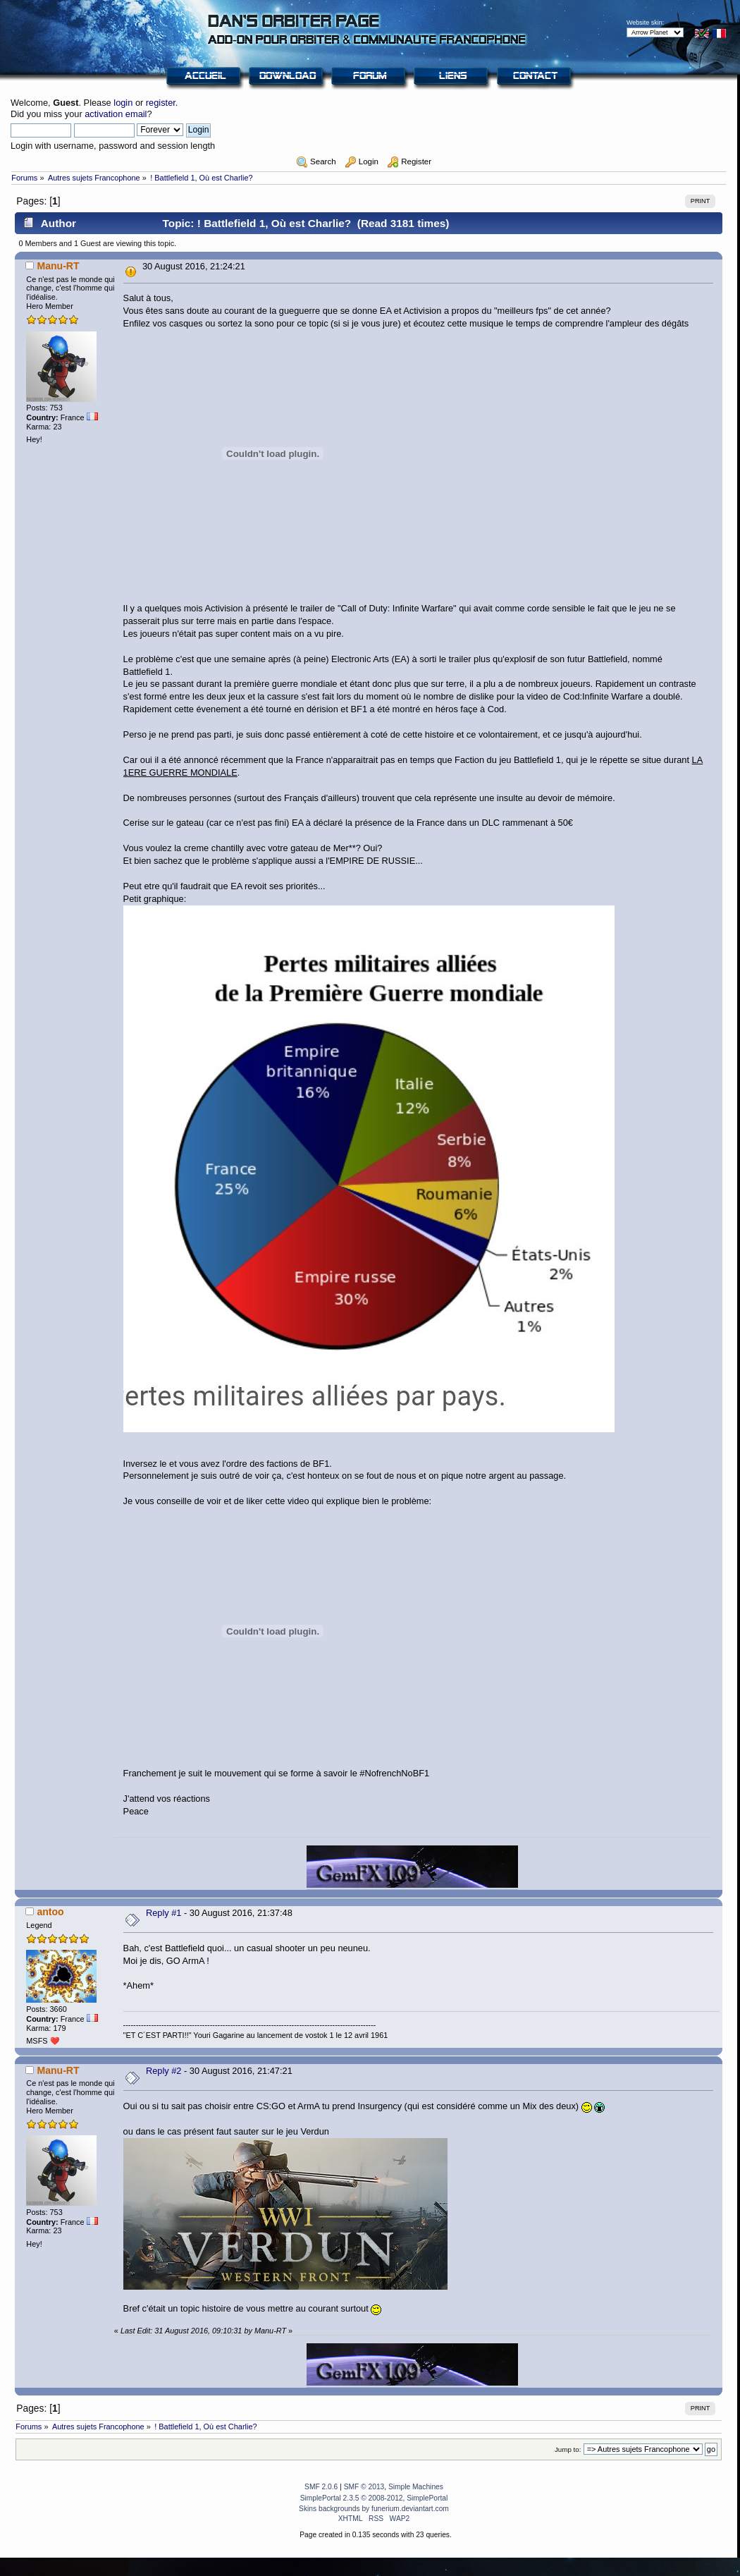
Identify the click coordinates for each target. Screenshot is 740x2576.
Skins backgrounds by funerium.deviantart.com (374, 2509)
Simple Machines (415, 2487)
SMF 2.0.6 (321, 2487)
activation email (116, 114)
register (160, 102)
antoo (50, 1911)
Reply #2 (164, 2070)
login (122, 102)
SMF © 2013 (364, 2487)
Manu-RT (58, 265)
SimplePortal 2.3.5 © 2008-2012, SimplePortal (374, 2498)
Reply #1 (164, 1912)
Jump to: (568, 2449)
